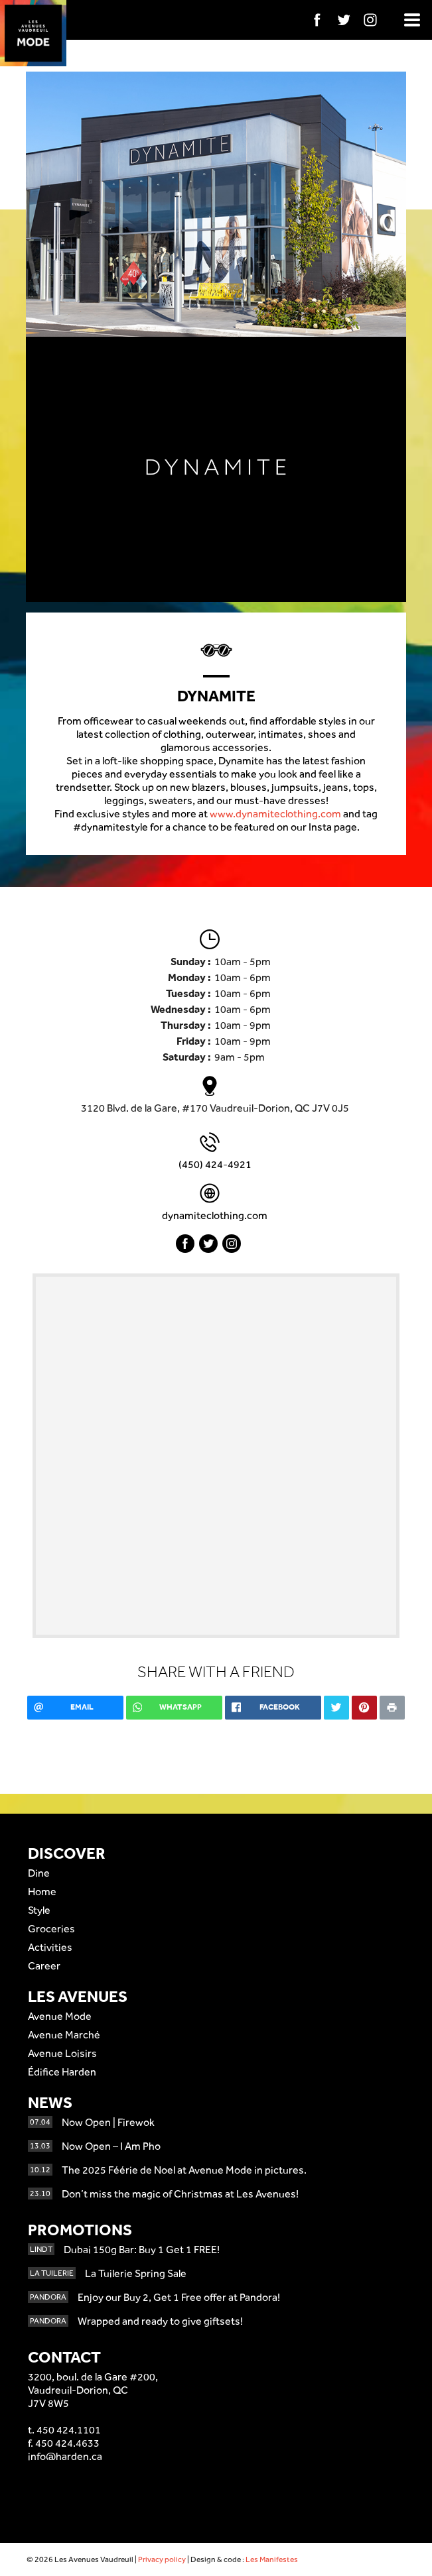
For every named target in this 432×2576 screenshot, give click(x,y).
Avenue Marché (64, 2034)
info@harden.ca (65, 2456)
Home (42, 1891)
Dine (39, 1873)
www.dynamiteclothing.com (275, 813)
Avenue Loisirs (62, 2053)
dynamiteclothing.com (214, 1215)
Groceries (51, 1928)
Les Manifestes (272, 2559)
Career (44, 1966)
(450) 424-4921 (215, 1164)
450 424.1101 (68, 2430)
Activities (50, 1947)
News (50, 2102)
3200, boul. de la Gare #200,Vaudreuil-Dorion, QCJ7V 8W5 (93, 2390)
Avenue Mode (60, 2016)
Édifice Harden (62, 2072)
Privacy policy (162, 2559)
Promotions (80, 2229)
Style (39, 1910)
